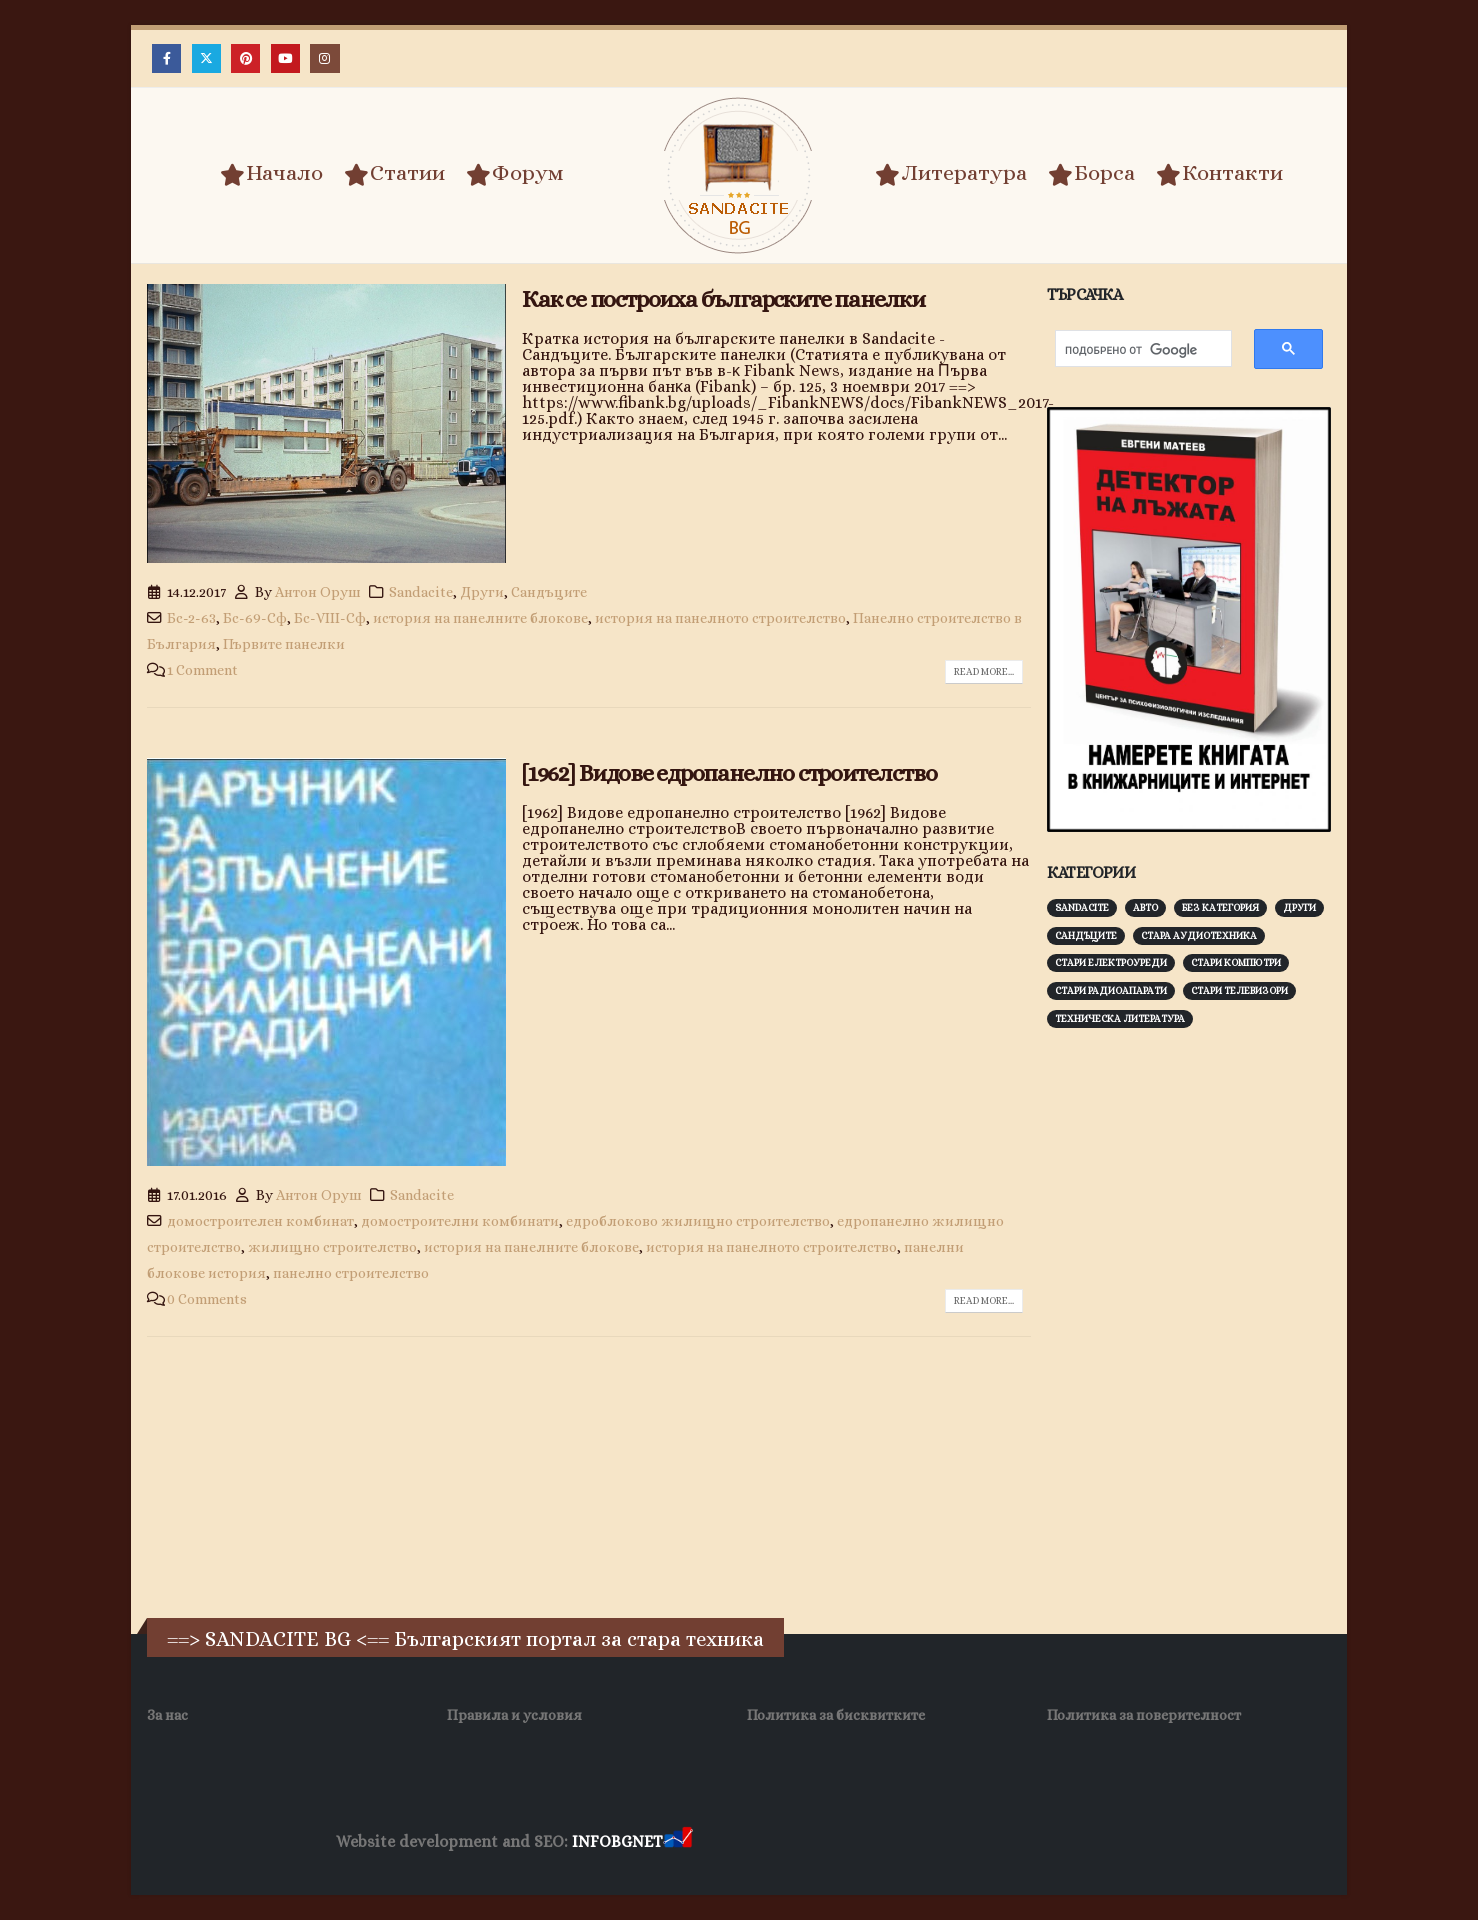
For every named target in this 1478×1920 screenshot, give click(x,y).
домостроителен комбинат (260, 1221)
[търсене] (1133, 350)
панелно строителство (351, 1273)
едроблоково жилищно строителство (698, 1221)
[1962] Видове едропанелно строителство (729, 773)
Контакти (1219, 174)
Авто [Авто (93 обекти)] (1145, 907)
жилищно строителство (332, 1247)
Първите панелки (284, 644)
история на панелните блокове (480, 618)
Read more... (984, 671)
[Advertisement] (1197, 1356)
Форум (515, 174)
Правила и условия (514, 1715)
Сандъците (549, 592)
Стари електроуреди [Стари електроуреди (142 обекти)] (1111, 962)
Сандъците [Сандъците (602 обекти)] (1086, 935)
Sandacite (421, 592)
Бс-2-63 (191, 618)
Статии (394, 174)
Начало (271, 174)
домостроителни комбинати (460, 1221)
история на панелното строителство (720, 618)
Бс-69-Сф (255, 618)
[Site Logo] (739, 175)
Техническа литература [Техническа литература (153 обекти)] (1120, 1018)
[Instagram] (324, 58)
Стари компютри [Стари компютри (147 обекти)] (1236, 962)
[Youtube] (285, 58)
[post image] (326, 424)
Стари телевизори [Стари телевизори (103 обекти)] (1239, 990)
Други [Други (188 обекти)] (1299, 907)
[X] (206, 58)
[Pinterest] (245, 58)
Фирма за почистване (923, 1842)
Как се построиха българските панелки (723, 299)
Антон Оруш (318, 592)
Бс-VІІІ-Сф (330, 618)
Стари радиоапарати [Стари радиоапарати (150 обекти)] (1111, 990)
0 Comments (207, 1299)
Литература (951, 174)
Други (482, 592)
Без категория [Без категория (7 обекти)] (1220, 907)
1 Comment (202, 670)
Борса (1091, 174)
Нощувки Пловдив (1070, 1842)
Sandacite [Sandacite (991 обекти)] (1082, 907)
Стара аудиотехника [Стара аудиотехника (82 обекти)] (1199, 935)
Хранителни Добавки (767, 1842)
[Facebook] (166, 58)
